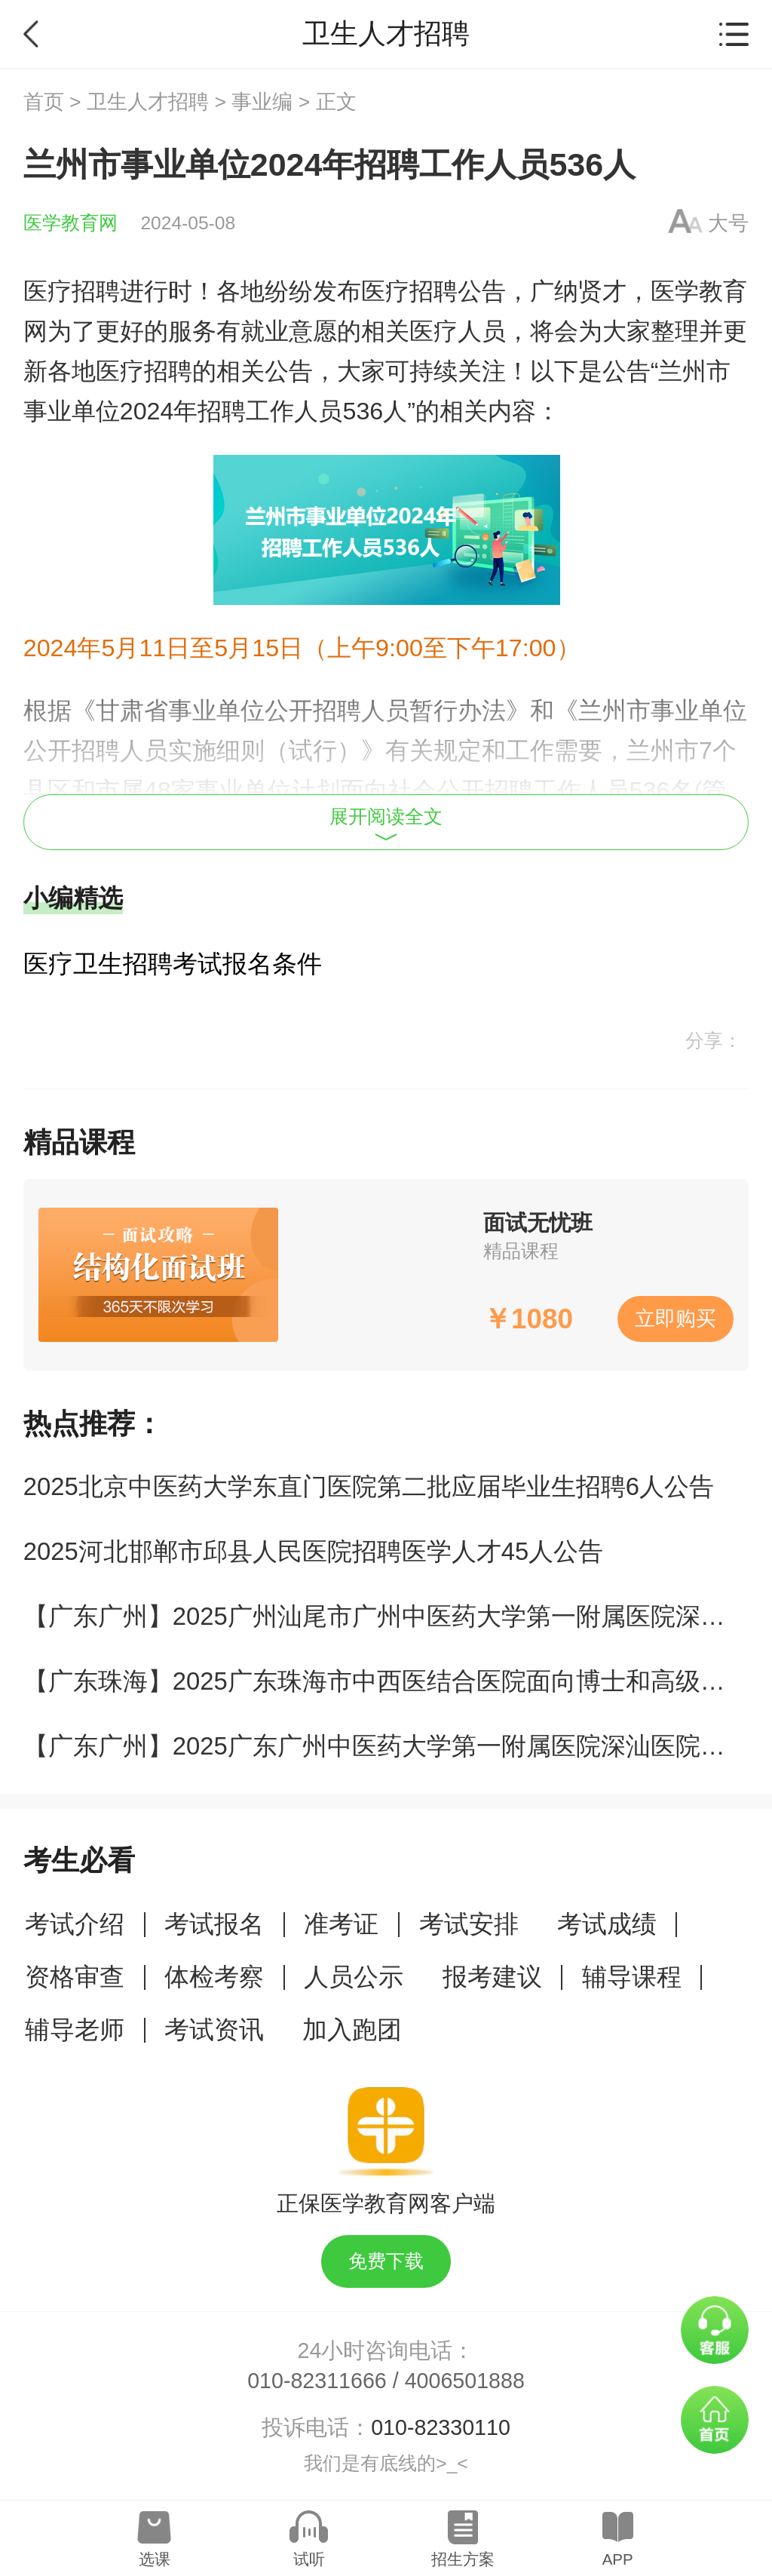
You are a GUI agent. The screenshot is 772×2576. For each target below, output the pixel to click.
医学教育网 (70, 223)
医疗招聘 (71, 291)
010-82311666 (317, 2381)
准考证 (341, 1924)
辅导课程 (632, 1977)
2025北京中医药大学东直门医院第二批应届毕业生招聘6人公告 (368, 1486)
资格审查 (74, 1977)
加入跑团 (352, 2029)
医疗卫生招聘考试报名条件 (172, 964)
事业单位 (71, 411)
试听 (309, 2559)
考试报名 (214, 1924)
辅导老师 (74, 2029)
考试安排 (469, 1924)
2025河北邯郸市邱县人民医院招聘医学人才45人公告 (313, 1551)
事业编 (262, 102)
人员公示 (353, 1977)
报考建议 (492, 1977)
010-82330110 (440, 2427)
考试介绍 (74, 1924)
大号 (728, 223)
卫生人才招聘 (148, 102)
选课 (154, 2559)
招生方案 (463, 2559)
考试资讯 (214, 2029)
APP (617, 2559)
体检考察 (214, 1977)
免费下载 (386, 2261)
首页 (43, 102)
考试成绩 (607, 1924)
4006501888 (465, 2381)
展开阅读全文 (386, 823)
